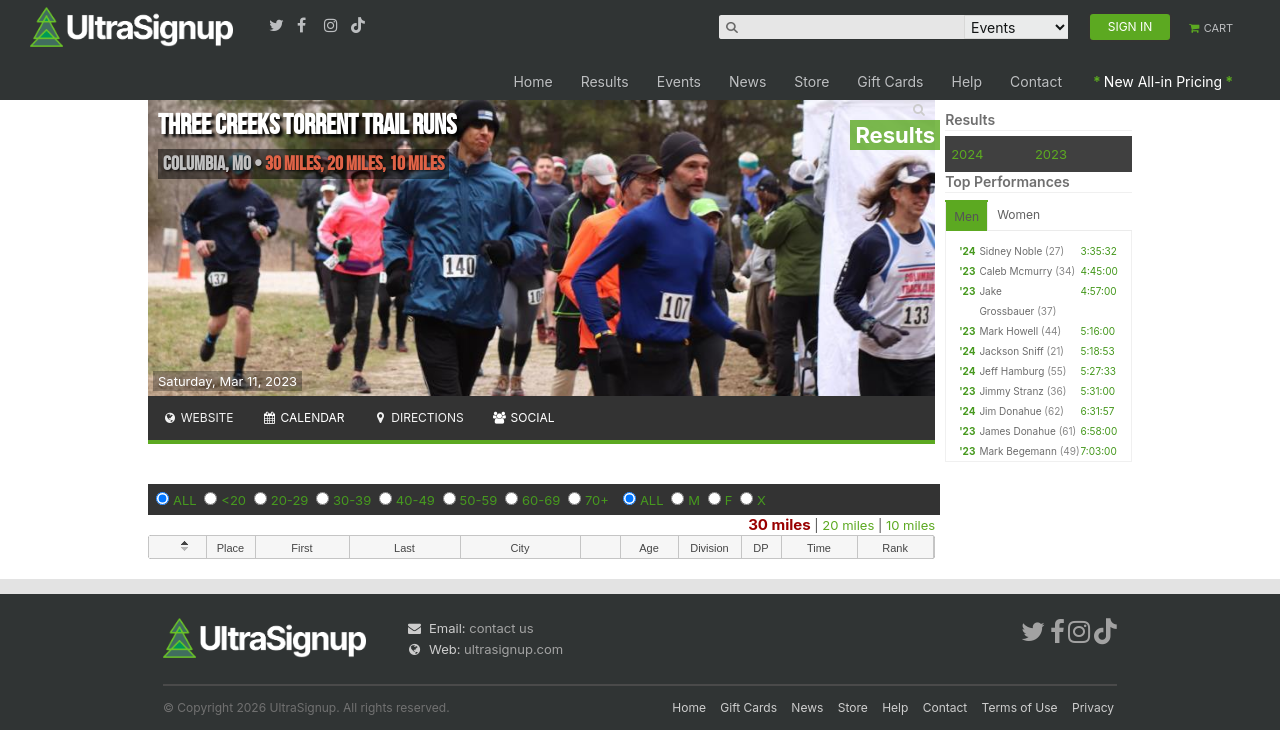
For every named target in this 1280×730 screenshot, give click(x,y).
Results (605, 81)
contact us (501, 628)
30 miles (779, 524)
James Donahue (1017, 431)
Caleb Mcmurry (1015, 271)
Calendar (303, 417)
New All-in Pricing (1163, 81)
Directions (417, 417)
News (747, 81)
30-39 (352, 500)
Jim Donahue (1010, 411)
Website (198, 417)
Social (523, 417)
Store (811, 81)
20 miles (848, 525)
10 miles (910, 525)
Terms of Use (1020, 707)
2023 (1051, 154)
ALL (185, 500)
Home (532, 81)
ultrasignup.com (513, 649)
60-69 (541, 500)
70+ (597, 500)
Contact (1036, 81)
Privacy (1093, 707)
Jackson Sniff (1011, 351)
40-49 (415, 500)
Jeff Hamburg (1011, 371)
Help (967, 81)
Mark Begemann (1017, 451)
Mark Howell (1008, 331)
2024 (967, 154)
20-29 (290, 500)
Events (679, 81)
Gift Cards (890, 81)
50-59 (479, 500)
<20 (233, 500)
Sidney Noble (1010, 251)
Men (966, 216)
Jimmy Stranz (1011, 391)
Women (1018, 214)
